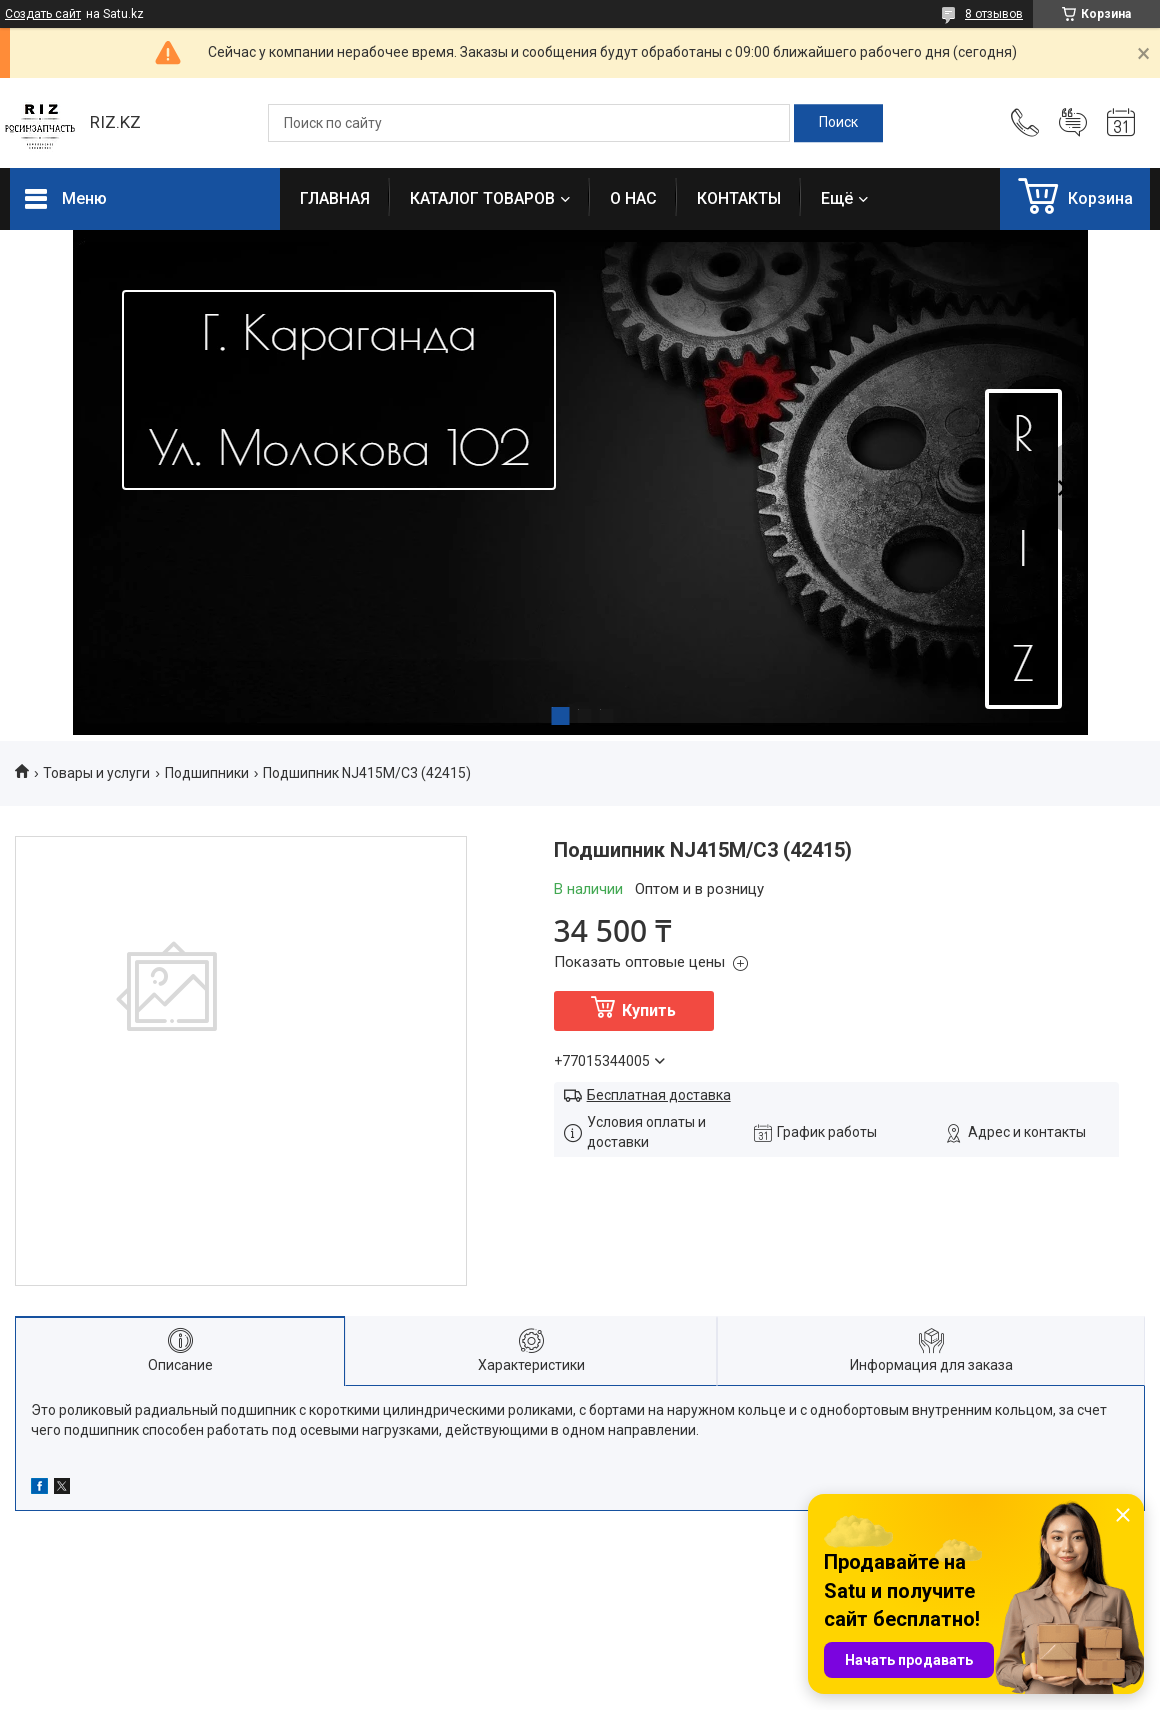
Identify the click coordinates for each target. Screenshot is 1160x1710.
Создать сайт (43, 14)
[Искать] (838, 123)
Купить (649, 1010)
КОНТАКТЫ (739, 198)
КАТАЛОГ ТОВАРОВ (482, 198)
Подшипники (207, 773)
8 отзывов (994, 14)
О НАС (633, 198)
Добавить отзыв (1073, 123)
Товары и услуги (96, 773)
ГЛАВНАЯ (335, 198)
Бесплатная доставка (659, 1095)
